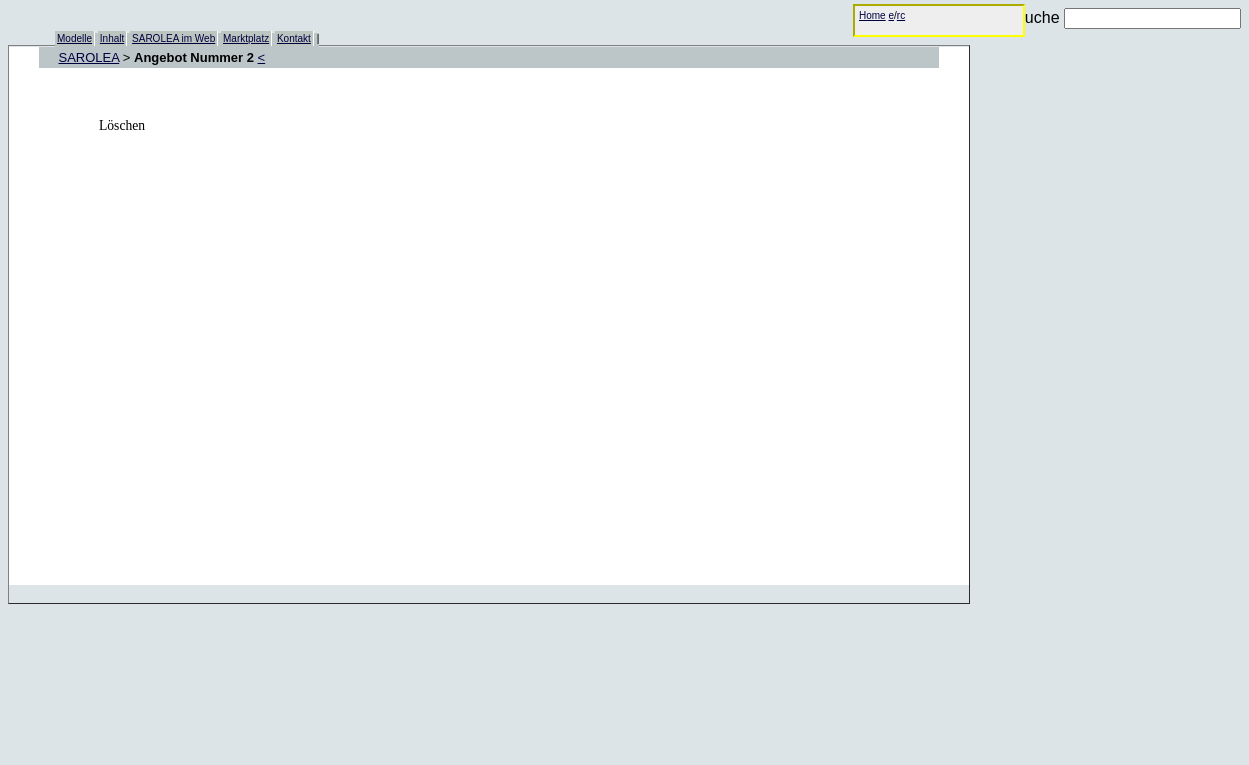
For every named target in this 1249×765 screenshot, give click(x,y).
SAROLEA (89, 57)
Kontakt (294, 38)
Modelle (74, 38)
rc (901, 15)
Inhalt (112, 38)
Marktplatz (246, 38)
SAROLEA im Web (173, 38)
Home (872, 15)
